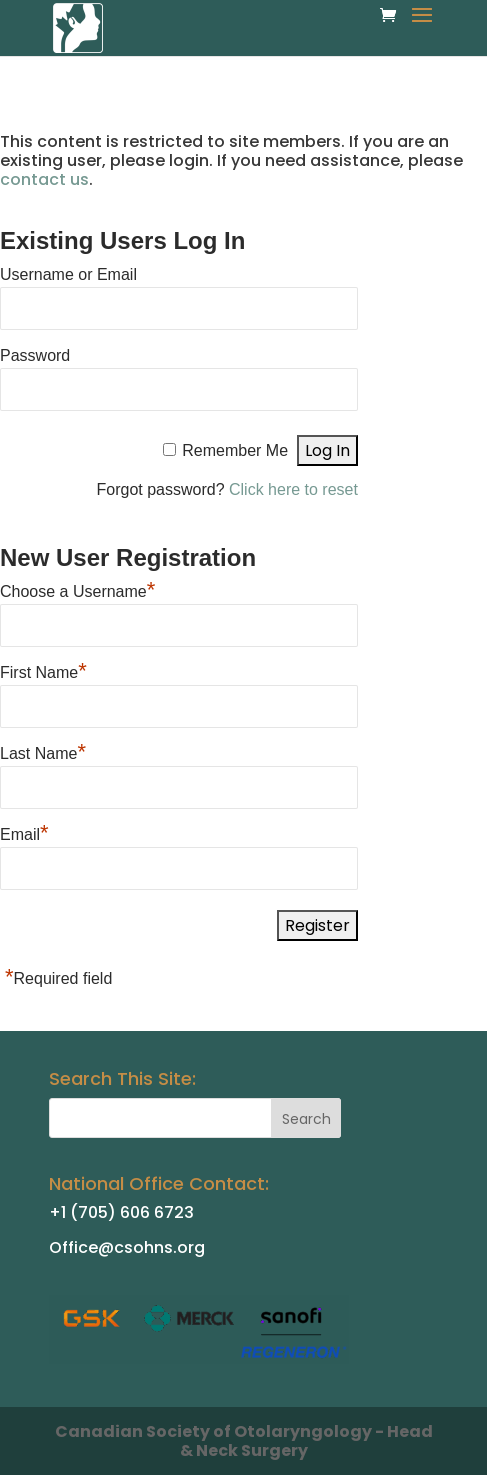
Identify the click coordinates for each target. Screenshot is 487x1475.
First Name (43, 670)
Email (24, 832)
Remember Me (235, 450)
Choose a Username (77, 589)
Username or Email (68, 274)
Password (35, 355)
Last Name (43, 751)
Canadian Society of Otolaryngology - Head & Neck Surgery (244, 1441)
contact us (44, 179)
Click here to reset (293, 489)
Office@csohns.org (127, 1247)
